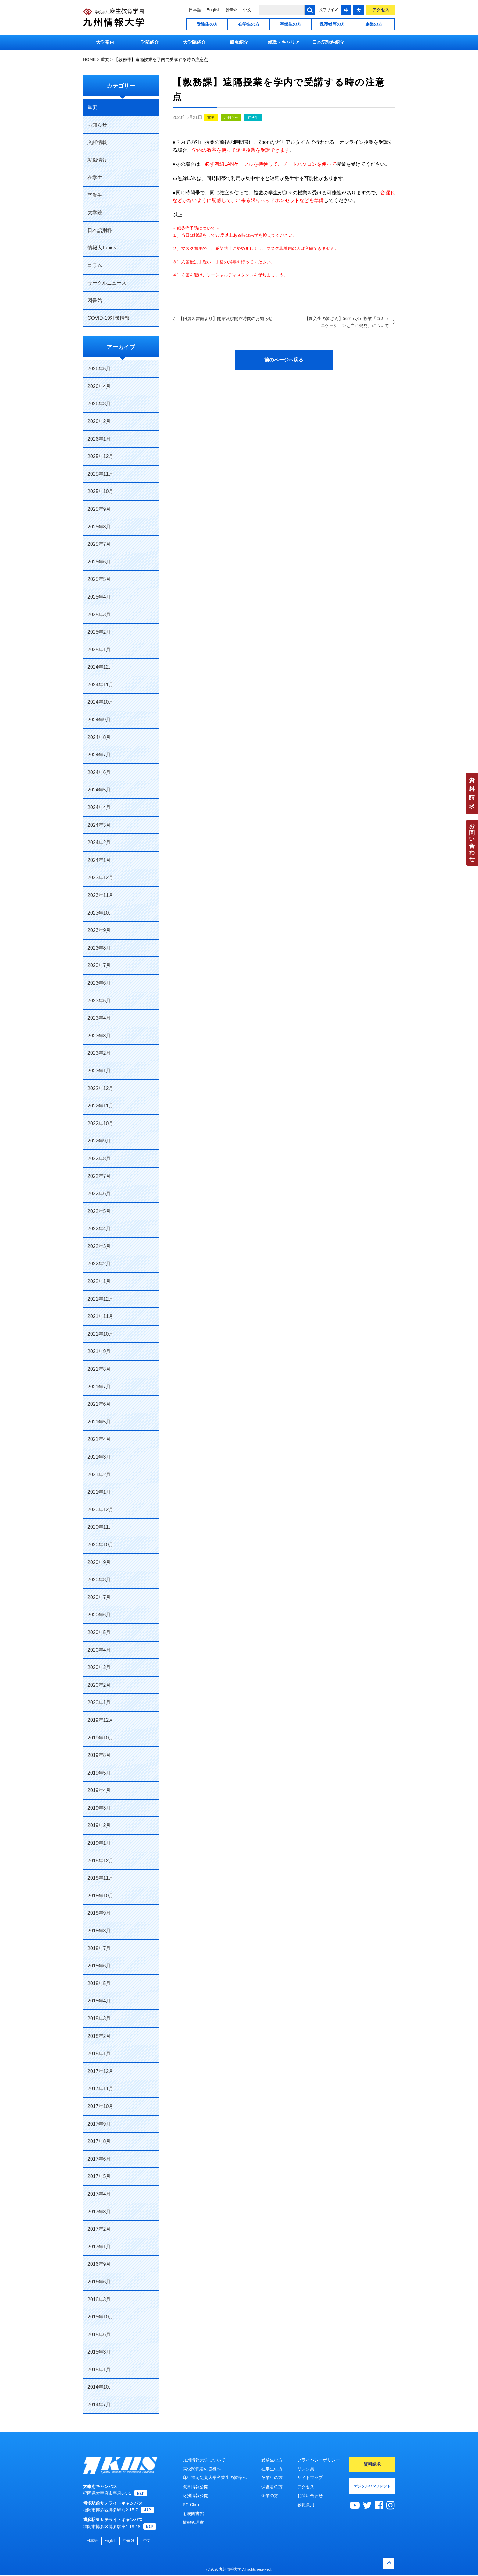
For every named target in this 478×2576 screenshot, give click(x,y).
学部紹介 (150, 42)
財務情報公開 (195, 2495)
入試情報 (97, 142)
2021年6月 (99, 1404)
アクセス (380, 9)
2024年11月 (100, 684)
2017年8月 (99, 2141)
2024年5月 (99, 789)
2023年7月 (99, 965)
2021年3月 (99, 1456)
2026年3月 (99, 403)
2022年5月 (99, 1211)
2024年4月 (99, 807)
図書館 (94, 300)
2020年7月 (99, 1597)
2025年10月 (100, 491)
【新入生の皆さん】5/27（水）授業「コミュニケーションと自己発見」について (347, 321)
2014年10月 (100, 2386)
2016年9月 (99, 2264)
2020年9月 (99, 1562)
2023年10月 (100, 912)
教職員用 (305, 2504)
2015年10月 (100, 2316)
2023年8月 (99, 947)
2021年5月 (99, 1421)
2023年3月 (99, 1035)
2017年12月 (100, 2071)
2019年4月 (99, 1790)
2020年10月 (100, 1544)
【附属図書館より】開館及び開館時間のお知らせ (226, 318)
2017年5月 (99, 2176)
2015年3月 (99, 2351)
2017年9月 (99, 2124)
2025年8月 (99, 526)
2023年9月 (99, 930)
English (213, 9)
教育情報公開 (195, 2486)
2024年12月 (100, 667)
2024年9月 (99, 719)
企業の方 (373, 24)
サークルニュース (107, 283)
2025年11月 (100, 474)
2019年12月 (100, 1720)
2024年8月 (99, 737)
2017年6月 (99, 2159)
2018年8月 (99, 1930)
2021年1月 (99, 1491)
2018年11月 (100, 1878)
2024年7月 (99, 754)
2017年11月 (100, 2088)
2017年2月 (99, 2229)
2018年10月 (100, 1895)
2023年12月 (100, 877)
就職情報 (97, 159)
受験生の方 (207, 24)
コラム (94, 265)
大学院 (94, 212)
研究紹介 (239, 42)
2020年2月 (99, 1685)
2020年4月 (99, 1650)
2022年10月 (100, 1123)
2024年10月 (100, 702)
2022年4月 (99, 1228)
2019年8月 (99, 1755)
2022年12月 (100, 1088)
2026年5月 (99, 368)
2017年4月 (99, 2194)
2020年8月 (99, 1579)
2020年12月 (100, 1509)
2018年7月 (99, 1948)
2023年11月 (100, 895)
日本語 (195, 9)
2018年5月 (99, 1983)
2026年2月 (99, 421)
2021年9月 (99, 1351)
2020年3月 (99, 1667)
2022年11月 (100, 1105)
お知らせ (231, 117)
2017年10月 (100, 2106)
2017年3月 (99, 2211)
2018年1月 (99, 2053)
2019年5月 (99, 1772)
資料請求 (472, 793)
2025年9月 (99, 509)
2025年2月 (99, 631)
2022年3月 (99, 1246)
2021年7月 (99, 1386)
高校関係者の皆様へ (202, 2468)
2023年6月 (99, 983)
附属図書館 (193, 2513)
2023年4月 (99, 1018)
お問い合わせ (472, 842)
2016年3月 (99, 2299)
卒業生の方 (290, 24)
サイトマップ (310, 2477)
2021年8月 (99, 1369)
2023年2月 (99, 1053)
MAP (141, 2493)
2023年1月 (99, 1070)
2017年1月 (99, 2246)
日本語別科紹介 (328, 42)
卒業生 (94, 195)
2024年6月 (99, 772)
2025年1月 (99, 649)
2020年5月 (99, 1632)
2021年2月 (99, 1474)
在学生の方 (248, 24)
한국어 (231, 9)
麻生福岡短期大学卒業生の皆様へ (215, 2477)
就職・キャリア (284, 42)
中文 (247, 9)
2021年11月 (100, 1316)
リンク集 (305, 2468)
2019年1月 (99, 1843)
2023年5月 (99, 1000)
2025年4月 (99, 596)
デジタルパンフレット (372, 2486)
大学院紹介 (194, 42)
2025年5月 (99, 579)
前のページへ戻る (283, 359)
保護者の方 (272, 2486)
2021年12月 (100, 1299)
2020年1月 (99, 1702)
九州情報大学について (204, 2459)
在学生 (253, 117)
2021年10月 (100, 1334)
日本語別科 (99, 230)
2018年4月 (99, 2000)
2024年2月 (99, 842)
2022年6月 (99, 1193)
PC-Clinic (191, 2504)
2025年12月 (100, 456)
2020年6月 (99, 1614)
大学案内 (105, 42)
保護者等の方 (332, 24)
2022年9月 (99, 1140)
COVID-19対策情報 (108, 318)
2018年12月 (100, 1860)
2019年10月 (100, 1737)
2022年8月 (99, 1158)
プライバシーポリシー (318, 2459)
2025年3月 (99, 614)
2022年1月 (99, 1281)
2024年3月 (99, 825)
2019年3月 (99, 1807)
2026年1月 (99, 439)
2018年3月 (99, 2018)
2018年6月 (99, 1965)
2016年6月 (99, 2281)
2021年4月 (99, 1439)
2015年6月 (99, 2334)
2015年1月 (99, 2369)
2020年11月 (100, 1527)
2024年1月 (99, 860)
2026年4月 (99, 386)
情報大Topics (101, 247)
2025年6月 (99, 561)
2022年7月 (99, 1176)
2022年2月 (99, 1263)
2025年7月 (99, 544)
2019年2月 (99, 1825)
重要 (211, 117)
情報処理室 (193, 2522)
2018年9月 (99, 1913)
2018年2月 (99, 2036)
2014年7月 (99, 2404)
